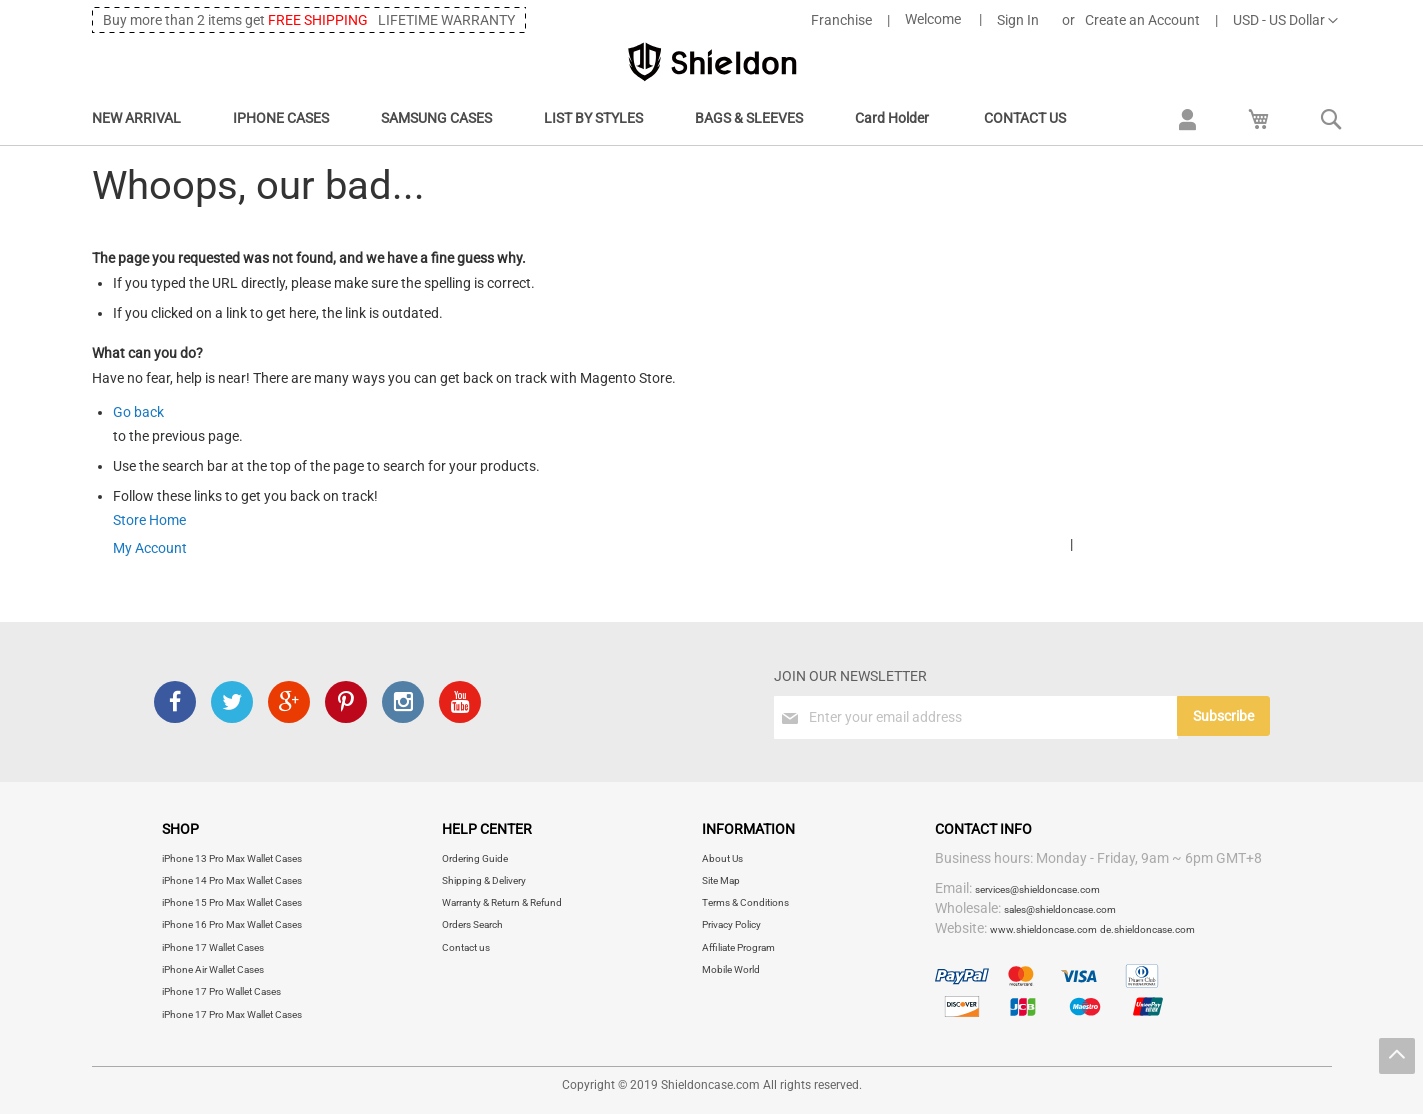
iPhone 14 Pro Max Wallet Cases (232, 880)
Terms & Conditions (745, 902)
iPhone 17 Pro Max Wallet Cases (232, 1014)
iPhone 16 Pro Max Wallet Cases (232, 924)
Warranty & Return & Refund (502, 902)
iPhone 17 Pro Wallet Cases (221, 991)
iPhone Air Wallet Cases (213, 969)
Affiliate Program (738, 947)
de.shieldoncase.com (1147, 929)
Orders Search (472, 924)
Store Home (149, 520)
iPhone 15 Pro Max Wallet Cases (232, 902)
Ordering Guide (475, 858)
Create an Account (1142, 20)
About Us (722, 858)
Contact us (466, 947)
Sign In (1018, 20)
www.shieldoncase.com (1043, 929)
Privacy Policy (731, 924)
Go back (138, 412)
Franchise (841, 20)
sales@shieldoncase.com (1060, 909)
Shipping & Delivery (484, 880)
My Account (150, 548)
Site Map (721, 880)
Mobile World (731, 969)
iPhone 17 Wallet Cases (213, 947)
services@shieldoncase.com (1037, 889)
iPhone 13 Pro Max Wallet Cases (232, 858)
